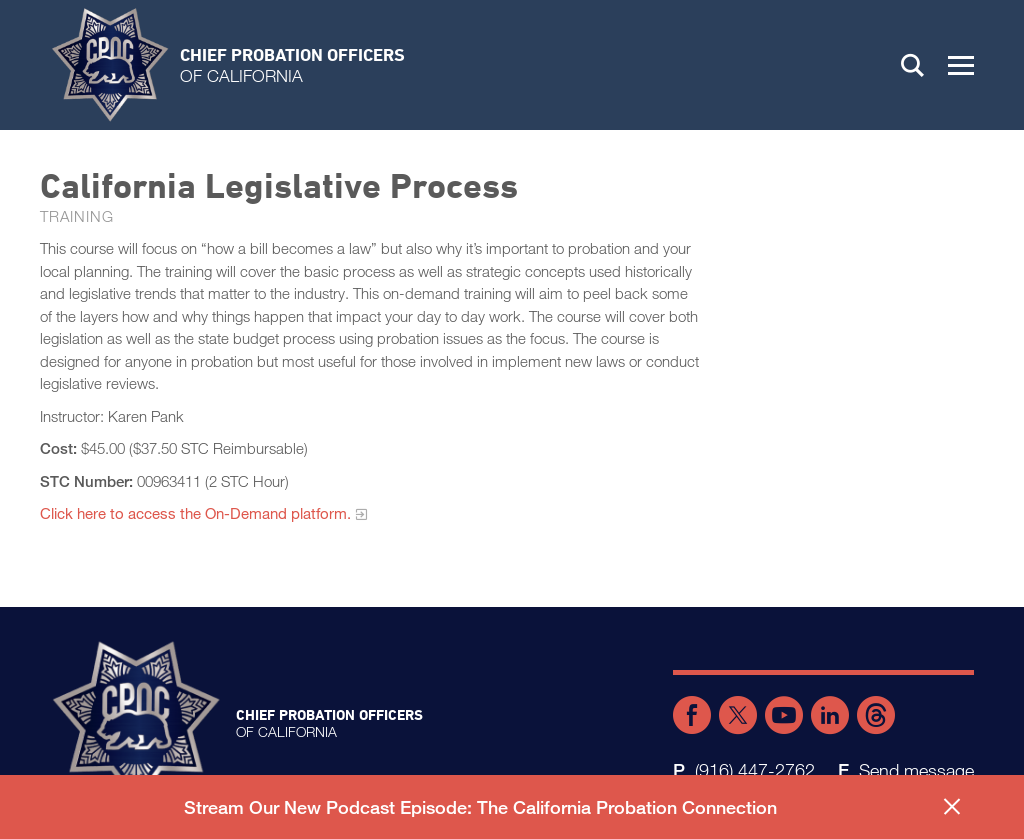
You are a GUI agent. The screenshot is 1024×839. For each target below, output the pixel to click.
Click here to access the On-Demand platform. (195, 513)
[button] (961, 65)
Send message (916, 770)
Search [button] (913, 65)
